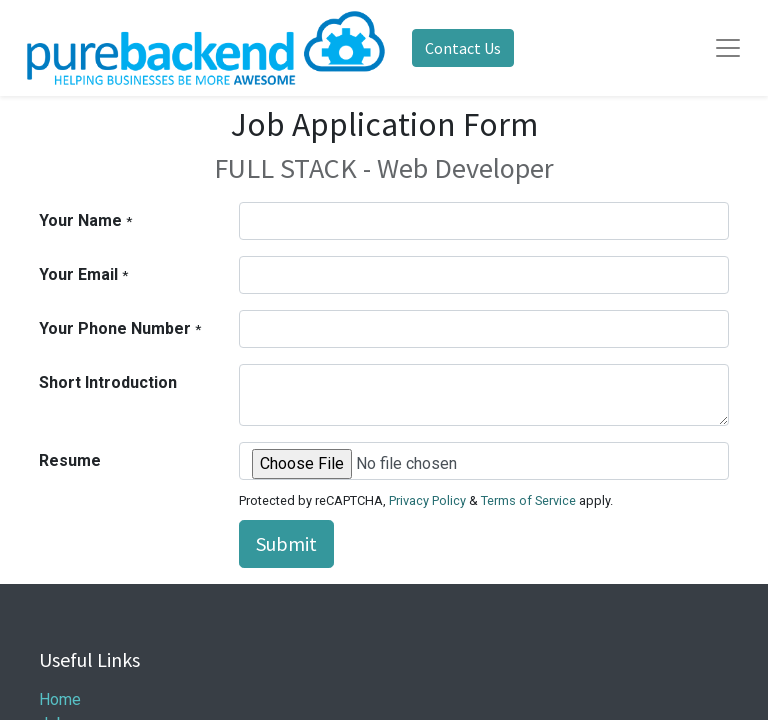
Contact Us (463, 48)
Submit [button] (286, 543)
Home (60, 699)
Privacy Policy (427, 500)
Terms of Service (528, 500)
